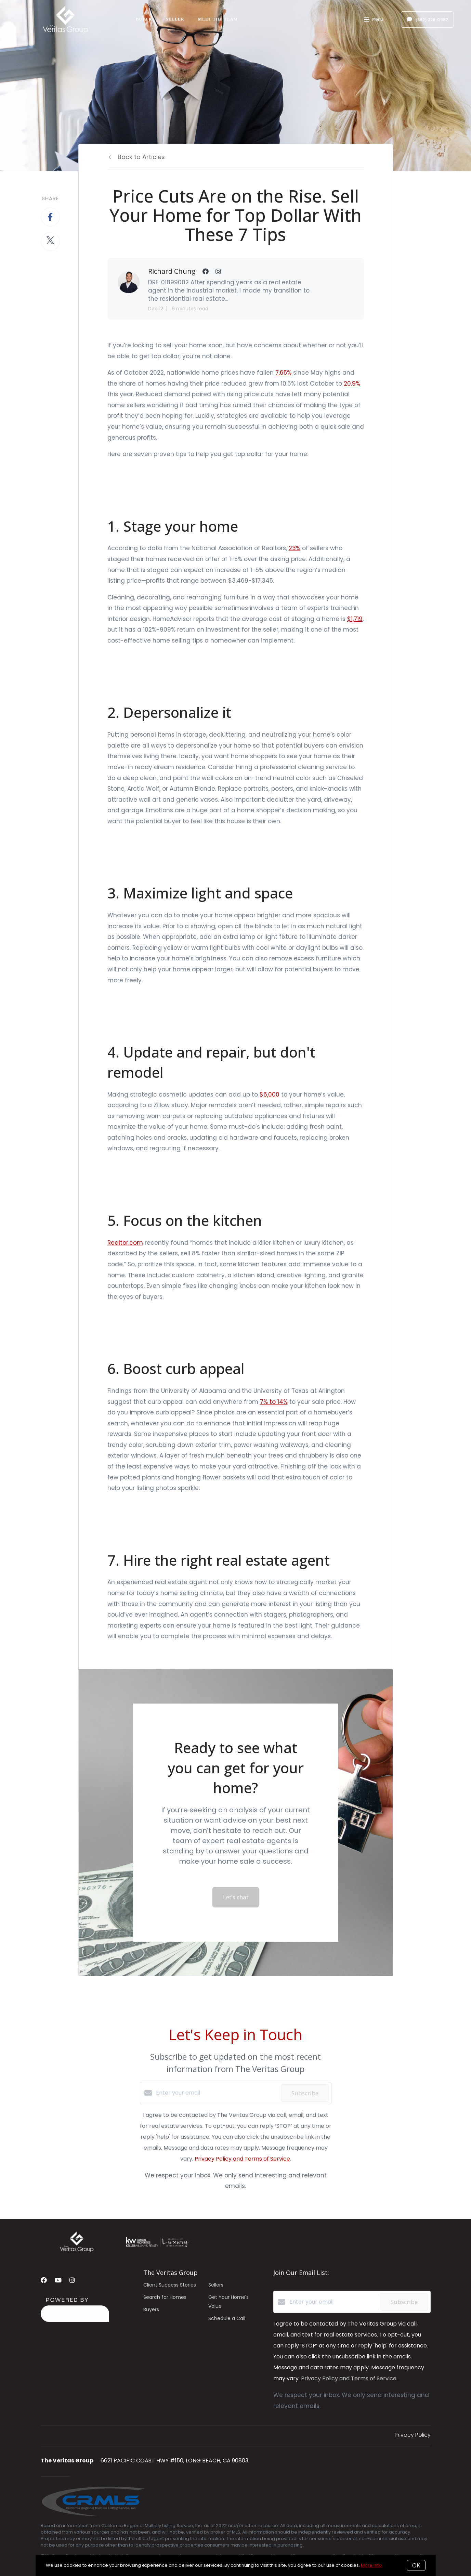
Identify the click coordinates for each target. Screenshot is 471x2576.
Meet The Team (218, 19)
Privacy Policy (413, 2435)
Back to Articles (141, 157)
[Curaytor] (75, 2320)
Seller (175, 19)
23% (294, 548)
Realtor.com (125, 1243)
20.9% (352, 383)
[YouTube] (58, 2280)
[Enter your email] (216, 2093)
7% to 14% (274, 1402)
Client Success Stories (169, 2284)
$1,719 (355, 619)
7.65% (283, 372)
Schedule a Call (226, 2318)
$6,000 (269, 1094)
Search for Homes (164, 2297)
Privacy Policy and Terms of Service (242, 2159)
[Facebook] (44, 2280)
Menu (373, 20)
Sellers (215, 2284)
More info (371, 2565)
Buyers (151, 2309)
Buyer (144, 19)
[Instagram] (72, 2280)
